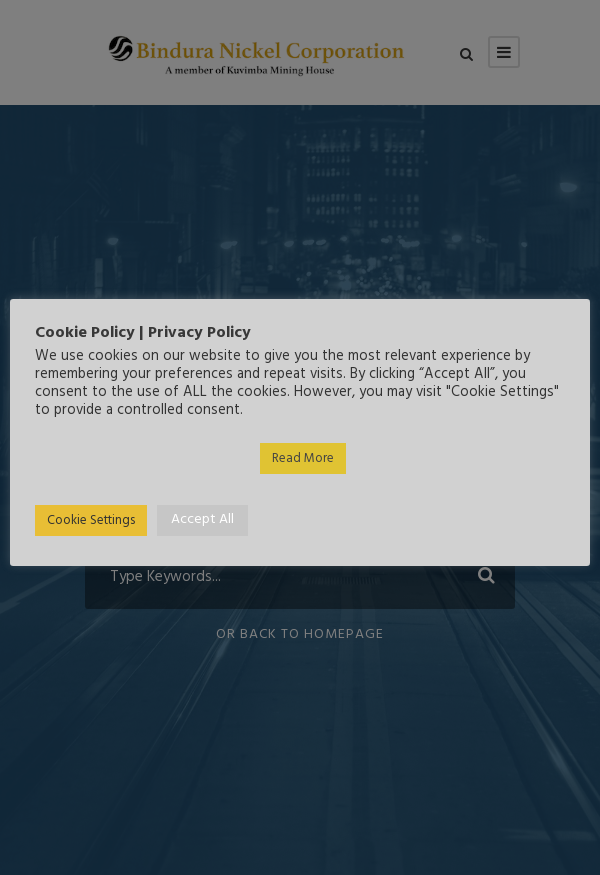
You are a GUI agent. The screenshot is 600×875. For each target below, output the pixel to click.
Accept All (202, 519)
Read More (303, 458)
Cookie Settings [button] (91, 520)
